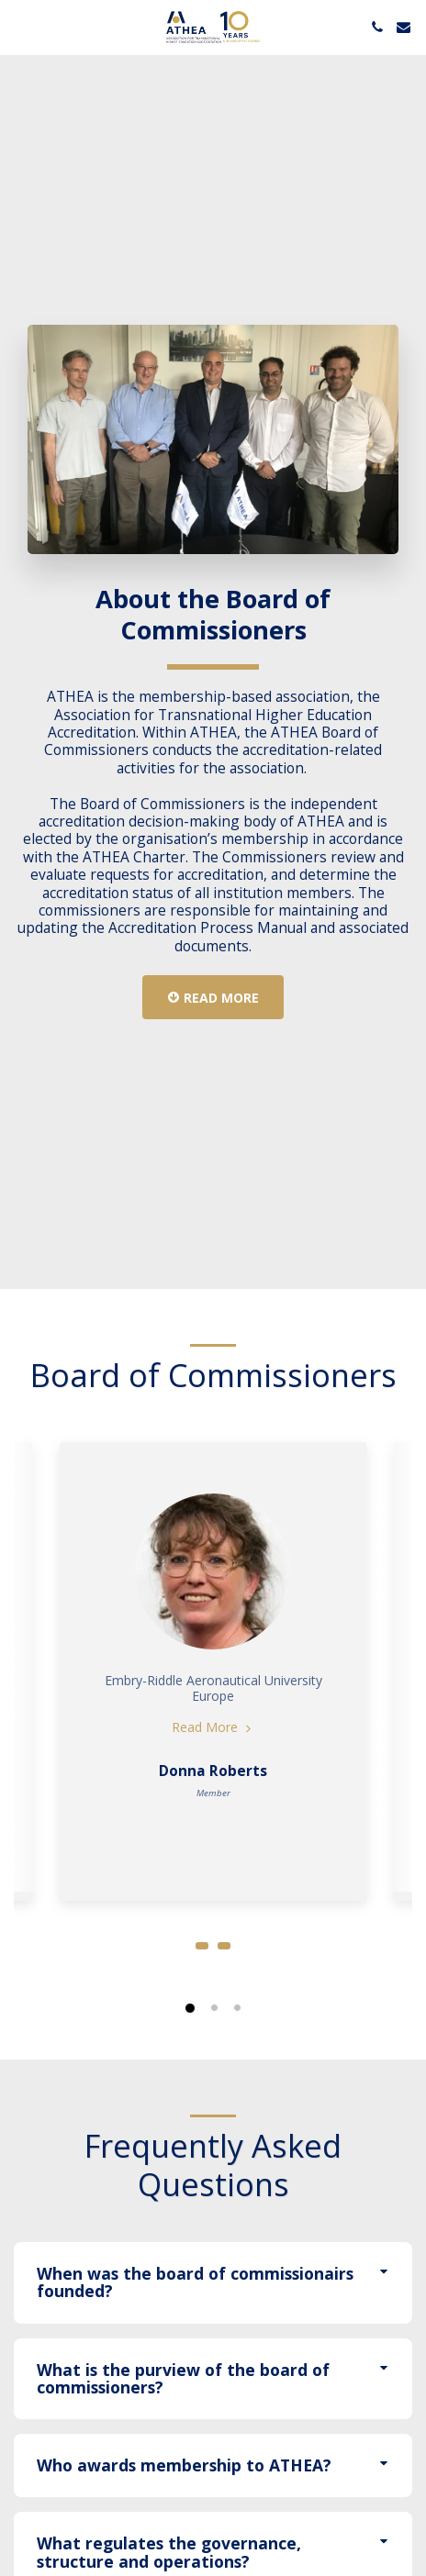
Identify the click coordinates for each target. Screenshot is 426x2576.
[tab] (213, 2292)
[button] (20, 26)
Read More (213, 1736)
